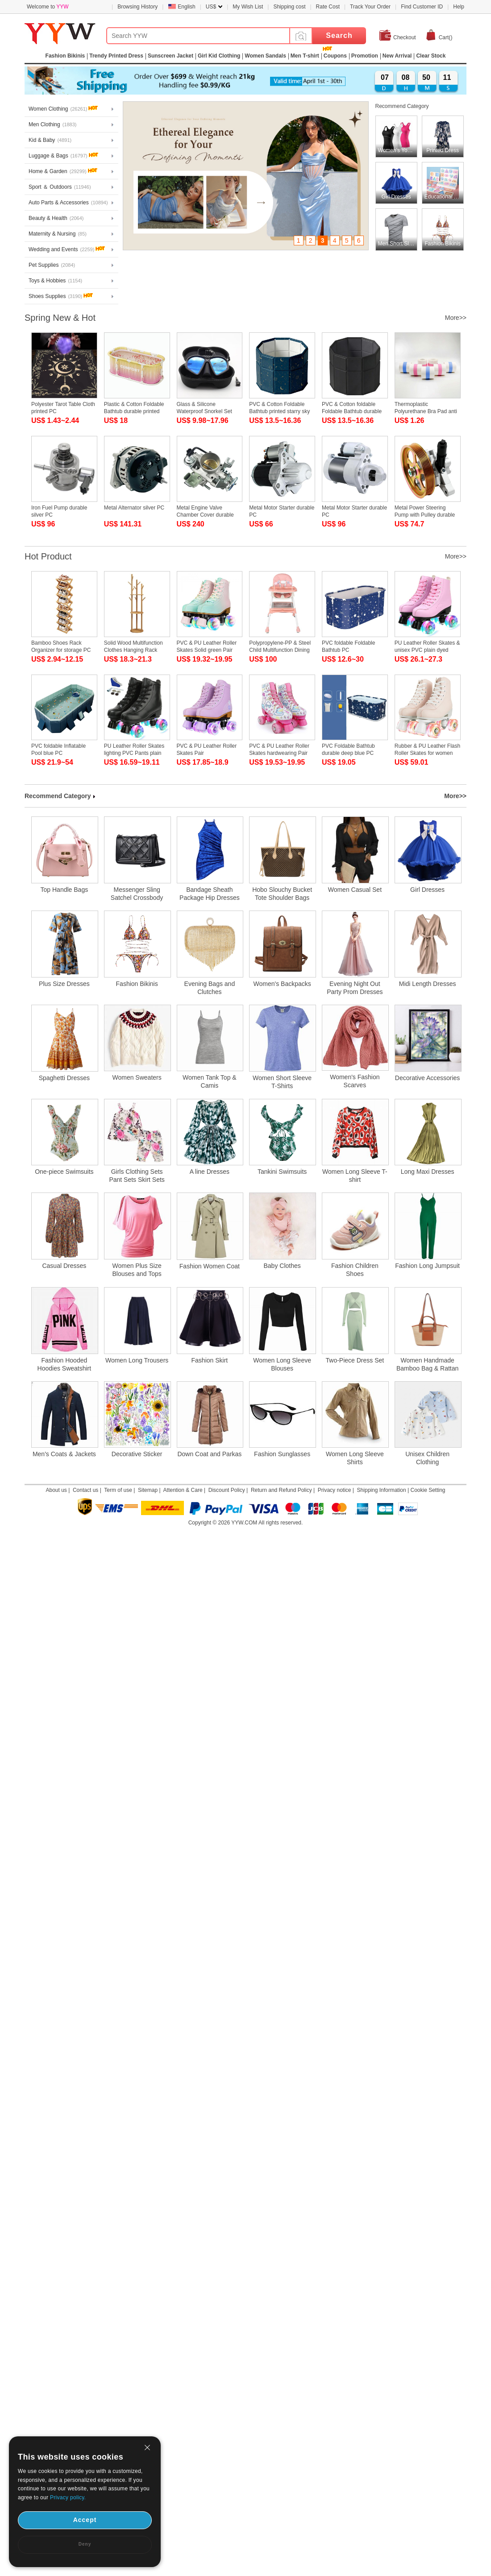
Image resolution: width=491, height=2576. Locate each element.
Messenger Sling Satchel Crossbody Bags (137, 894)
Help (458, 7)
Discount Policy (226, 1490)
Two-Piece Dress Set (355, 1360)
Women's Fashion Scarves (354, 1081)
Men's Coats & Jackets (64, 1454)
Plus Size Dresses (64, 983)
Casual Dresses (64, 1265)
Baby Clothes (281, 1265)
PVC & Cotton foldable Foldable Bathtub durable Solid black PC (352, 411)
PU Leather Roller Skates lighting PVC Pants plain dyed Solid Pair (134, 753)
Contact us (85, 1490)
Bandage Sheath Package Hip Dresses (209, 893)
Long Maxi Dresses (427, 1171)
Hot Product (48, 556)
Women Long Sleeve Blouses (282, 1364)
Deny (85, 2544)
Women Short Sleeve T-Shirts (282, 1081)
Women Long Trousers (136, 1360)
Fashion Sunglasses (282, 1454)
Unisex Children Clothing (427, 1458)
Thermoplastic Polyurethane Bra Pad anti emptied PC (426, 411)
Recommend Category (402, 106)
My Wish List (248, 7)
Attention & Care (183, 1490)
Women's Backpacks (282, 983)
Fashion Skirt (209, 1360)
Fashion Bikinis (137, 983)
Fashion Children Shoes (355, 1269)
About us (56, 1490)
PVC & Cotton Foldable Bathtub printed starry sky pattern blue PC (279, 411)
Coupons (335, 56)
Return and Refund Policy (281, 1490)
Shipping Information (381, 1490)
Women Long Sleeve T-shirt (354, 1175)
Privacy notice (334, 1490)
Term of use (118, 1490)
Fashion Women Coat (209, 1266)
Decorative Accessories (427, 1077)
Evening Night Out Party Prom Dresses (355, 987)
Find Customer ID (422, 7)
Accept (85, 2519)
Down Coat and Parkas (209, 1454)
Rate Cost (328, 7)
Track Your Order (370, 7)
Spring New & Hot (60, 318)
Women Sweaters (137, 1077)
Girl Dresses (427, 889)
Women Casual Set (355, 889)
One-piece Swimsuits (64, 1171)
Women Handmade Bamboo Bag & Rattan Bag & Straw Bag (427, 1364)
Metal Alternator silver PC (134, 508)
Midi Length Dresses (427, 983)
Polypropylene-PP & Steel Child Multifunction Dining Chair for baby (280, 650)
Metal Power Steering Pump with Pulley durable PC (425, 515)
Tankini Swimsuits (282, 1171)
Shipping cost (289, 7)
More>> (455, 317)
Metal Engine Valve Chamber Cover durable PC (205, 515)
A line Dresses (209, 1171)
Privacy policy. (68, 2497)
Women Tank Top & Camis (210, 1081)
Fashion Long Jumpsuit (427, 1265)
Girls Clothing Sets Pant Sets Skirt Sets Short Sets (137, 1176)
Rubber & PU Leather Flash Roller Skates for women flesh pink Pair (427, 753)
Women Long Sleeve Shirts (355, 1458)
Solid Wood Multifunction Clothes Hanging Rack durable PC (133, 650)
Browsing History (137, 7)
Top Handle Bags (64, 889)
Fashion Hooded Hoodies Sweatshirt (64, 1364)
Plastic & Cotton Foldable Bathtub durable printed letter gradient (134, 411)
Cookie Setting (427, 1490)
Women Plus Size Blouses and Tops (136, 1269)
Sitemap (148, 1490)
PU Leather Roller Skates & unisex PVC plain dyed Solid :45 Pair (427, 650)
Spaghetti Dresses (64, 1077)
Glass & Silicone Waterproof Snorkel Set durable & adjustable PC (205, 411)
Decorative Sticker (137, 1454)
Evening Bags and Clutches (209, 987)
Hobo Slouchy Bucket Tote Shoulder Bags (282, 893)
